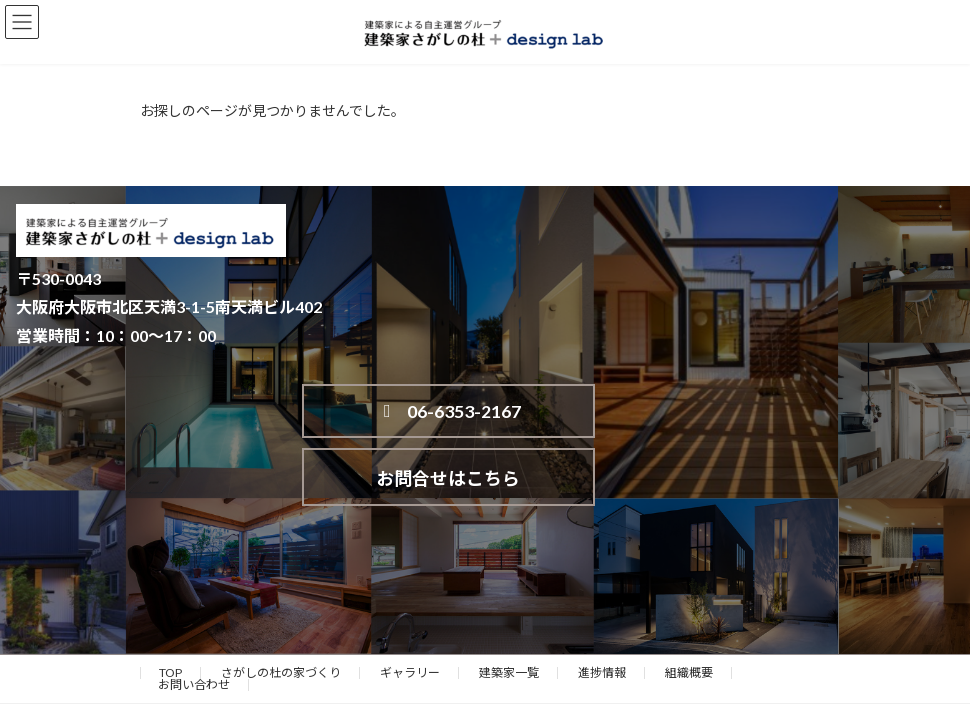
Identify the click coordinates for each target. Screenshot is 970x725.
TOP (170, 608)
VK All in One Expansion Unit (599, 694)
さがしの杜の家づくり (281, 608)
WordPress (388, 694)
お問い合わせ (194, 620)
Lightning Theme (480, 694)
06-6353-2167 (442, 415)
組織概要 (689, 608)
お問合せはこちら (749, 414)
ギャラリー (410, 608)
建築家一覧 (509, 608)
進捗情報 (602, 608)
